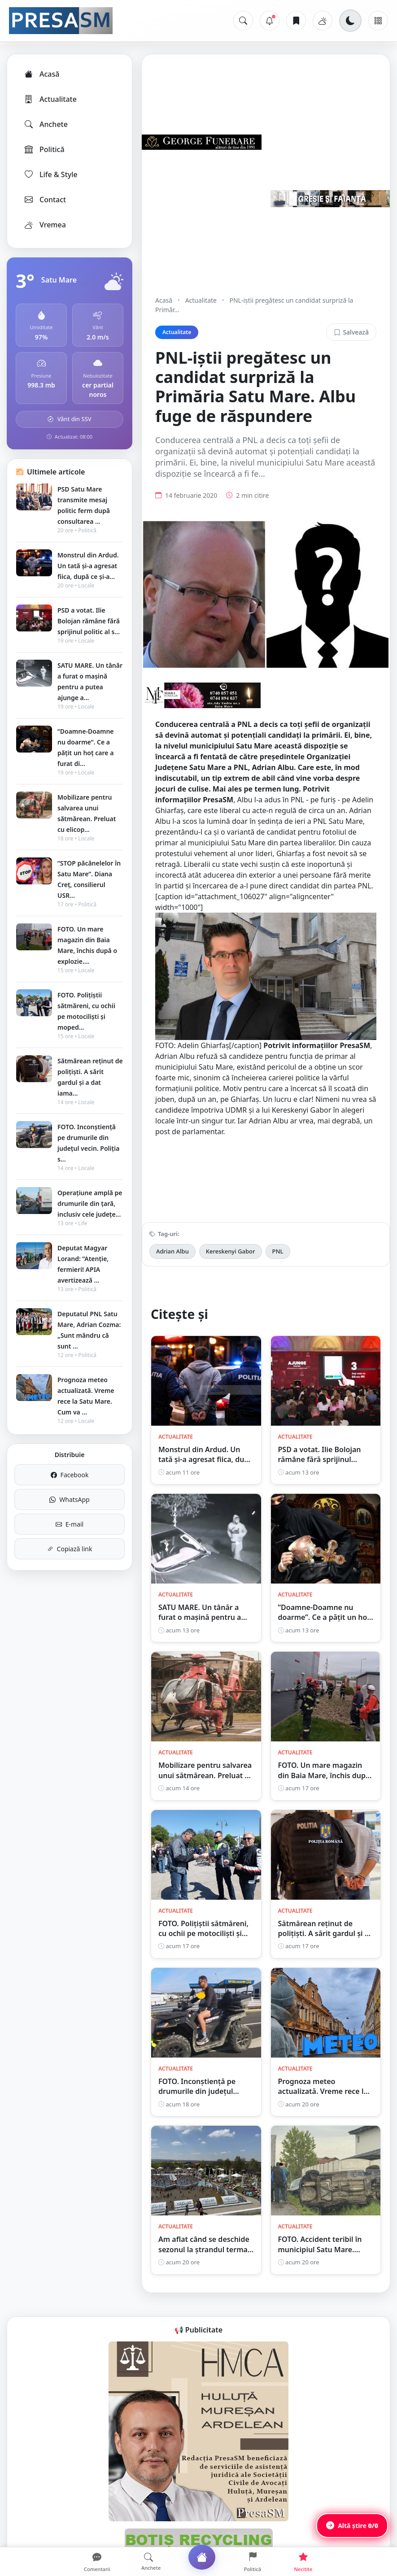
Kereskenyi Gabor (230, 1251)
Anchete (45, 124)
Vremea (44, 224)
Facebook (70, 1474)
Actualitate (50, 99)
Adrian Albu (172, 1251)
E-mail (69, 1524)
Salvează (351, 332)
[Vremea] (322, 20)
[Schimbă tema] (350, 20)
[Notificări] (269, 20)
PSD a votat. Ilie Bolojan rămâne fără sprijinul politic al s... (88, 621)
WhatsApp (69, 1499)
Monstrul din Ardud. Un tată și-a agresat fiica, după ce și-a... (88, 566)
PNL (278, 1251)
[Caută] (243, 20)
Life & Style (50, 174)
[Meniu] (378, 20)
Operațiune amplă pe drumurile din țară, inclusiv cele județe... (89, 1203)
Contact (44, 199)
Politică (44, 149)
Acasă (41, 74)
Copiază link (69, 1548)
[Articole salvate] (296, 20)
